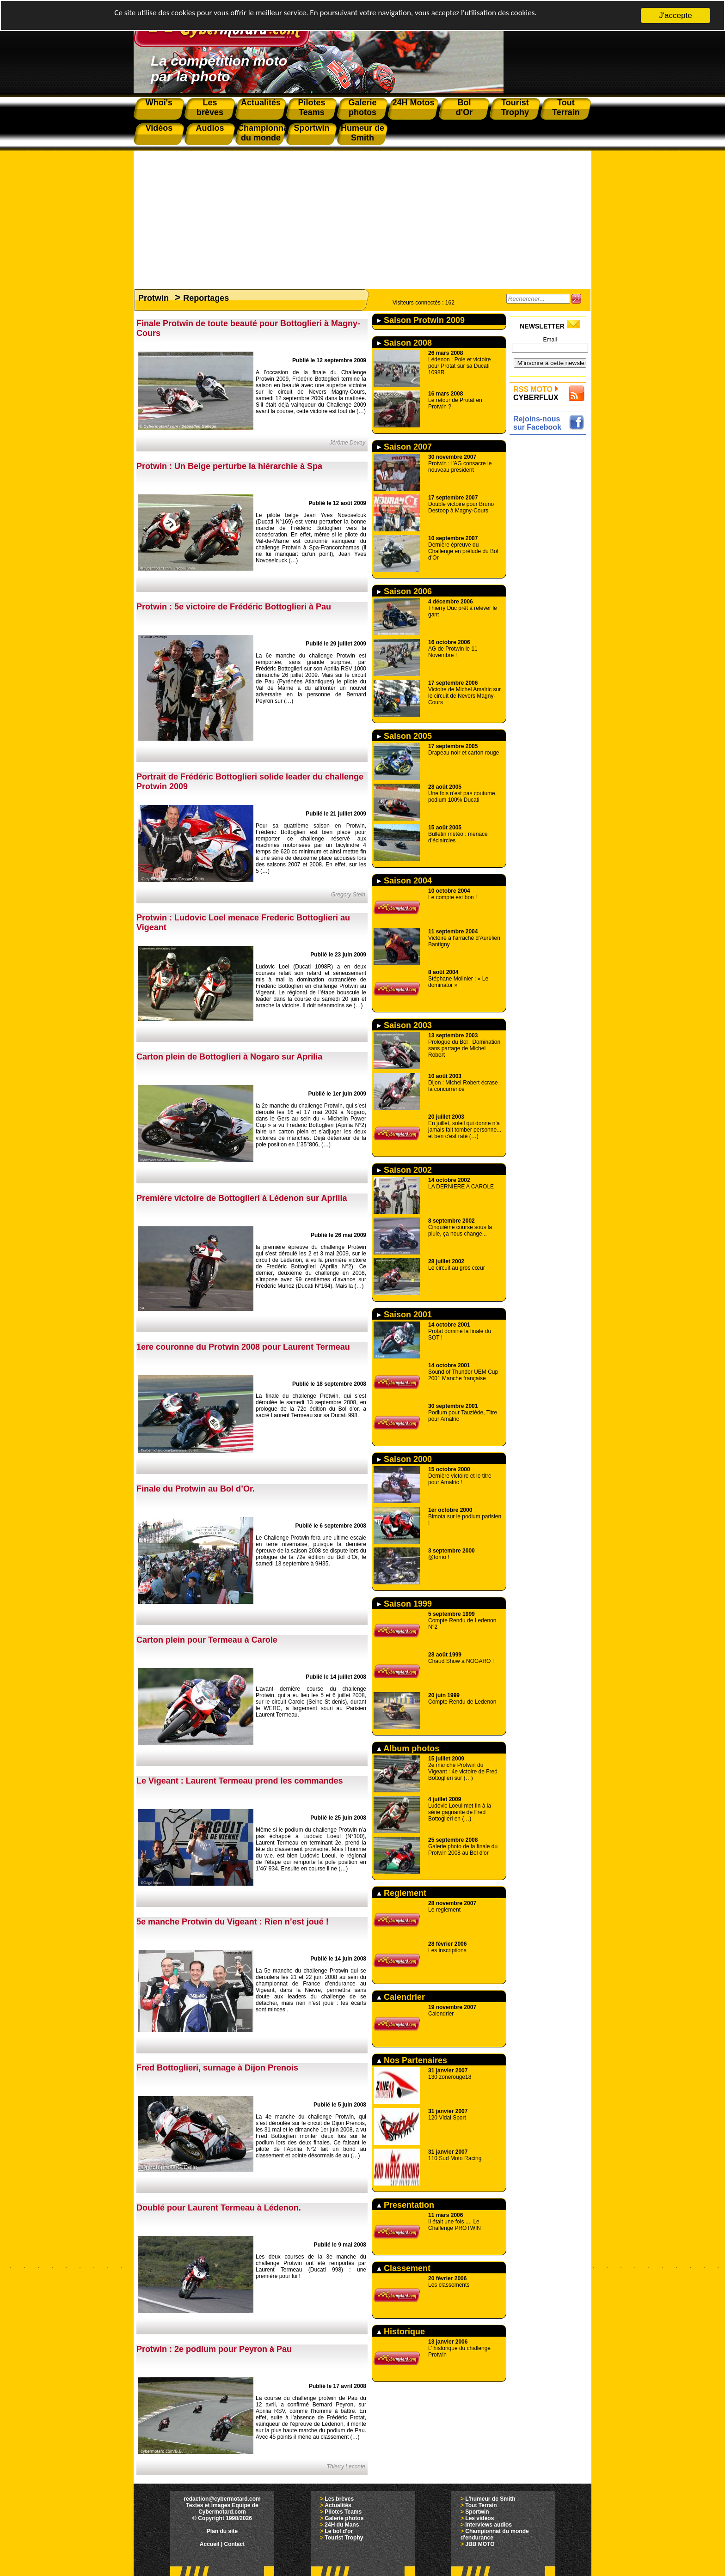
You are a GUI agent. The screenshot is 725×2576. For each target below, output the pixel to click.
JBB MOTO (479, 2544)
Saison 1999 (404, 1603)
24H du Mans (342, 2524)
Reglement (401, 1893)
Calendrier (401, 1997)
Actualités (338, 2505)
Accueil (210, 2544)
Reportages (206, 298)
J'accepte (675, 15)
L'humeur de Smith (490, 2499)
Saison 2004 (404, 880)
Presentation (405, 2205)
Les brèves (339, 2499)
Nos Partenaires (412, 2060)
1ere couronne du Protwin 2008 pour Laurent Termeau (243, 1347)
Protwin (153, 298)
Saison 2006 (404, 591)
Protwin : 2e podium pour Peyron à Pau (214, 2349)
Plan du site (222, 2531)
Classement (403, 2268)
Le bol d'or (339, 2531)
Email (550, 339)
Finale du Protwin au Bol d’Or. (195, 1488)
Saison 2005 (404, 736)
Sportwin (477, 2512)
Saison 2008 (404, 342)
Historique (401, 2331)
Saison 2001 (404, 1314)
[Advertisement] (362, 215)
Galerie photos (344, 2518)
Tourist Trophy (344, 2537)
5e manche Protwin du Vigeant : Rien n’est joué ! (232, 1921)
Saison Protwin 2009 (421, 320)
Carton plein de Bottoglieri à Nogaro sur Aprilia (229, 1056)
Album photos (408, 1748)
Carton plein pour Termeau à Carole (206, 1639)
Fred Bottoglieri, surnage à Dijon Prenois (217, 2067)
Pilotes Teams (343, 2512)
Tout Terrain (481, 2505)
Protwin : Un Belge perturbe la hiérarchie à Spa (229, 466)
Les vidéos (479, 2518)
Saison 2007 (404, 446)
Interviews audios (488, 2524)
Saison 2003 (404, 1025)
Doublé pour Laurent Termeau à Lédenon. (218, 2207)
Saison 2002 (404, 1170)
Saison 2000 (404, 1459)
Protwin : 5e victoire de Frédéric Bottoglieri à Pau (233, 606)
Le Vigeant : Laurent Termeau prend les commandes (239, 1780)
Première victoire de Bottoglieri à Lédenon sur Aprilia (241, 1198)
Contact (234, 2544)
